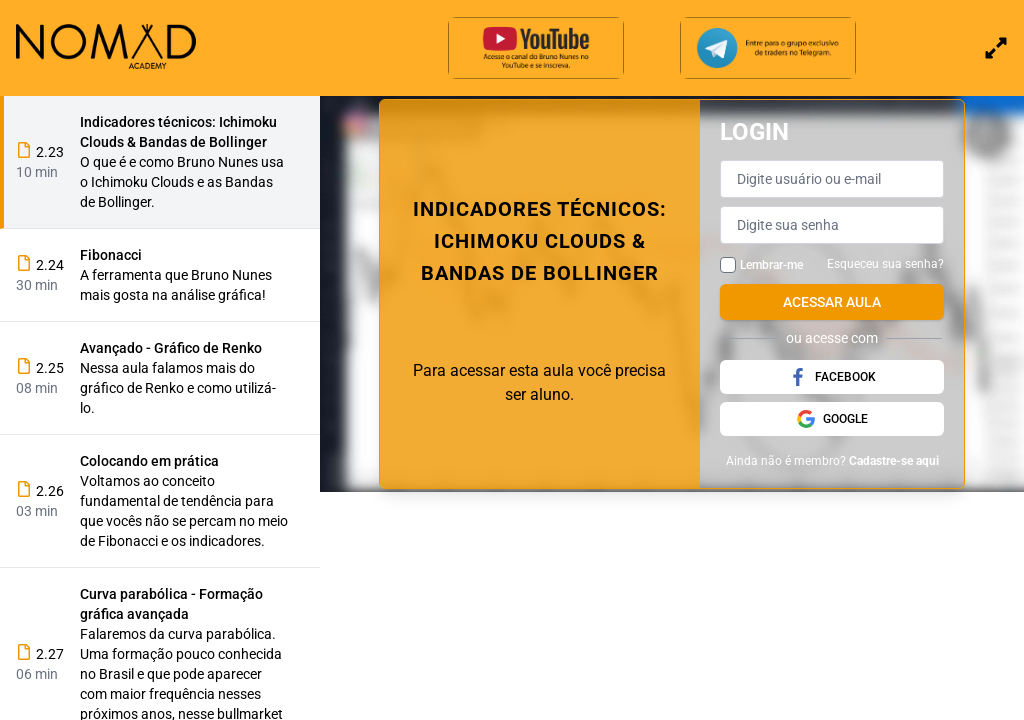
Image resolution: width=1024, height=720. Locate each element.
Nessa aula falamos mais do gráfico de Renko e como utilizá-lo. (178, 388)
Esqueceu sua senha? (885, 264)
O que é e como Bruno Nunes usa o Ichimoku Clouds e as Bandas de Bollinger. (182, 182)
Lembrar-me (771, 265)
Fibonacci (111, 255)
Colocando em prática (149, 461)
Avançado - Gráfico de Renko (171, 348)
